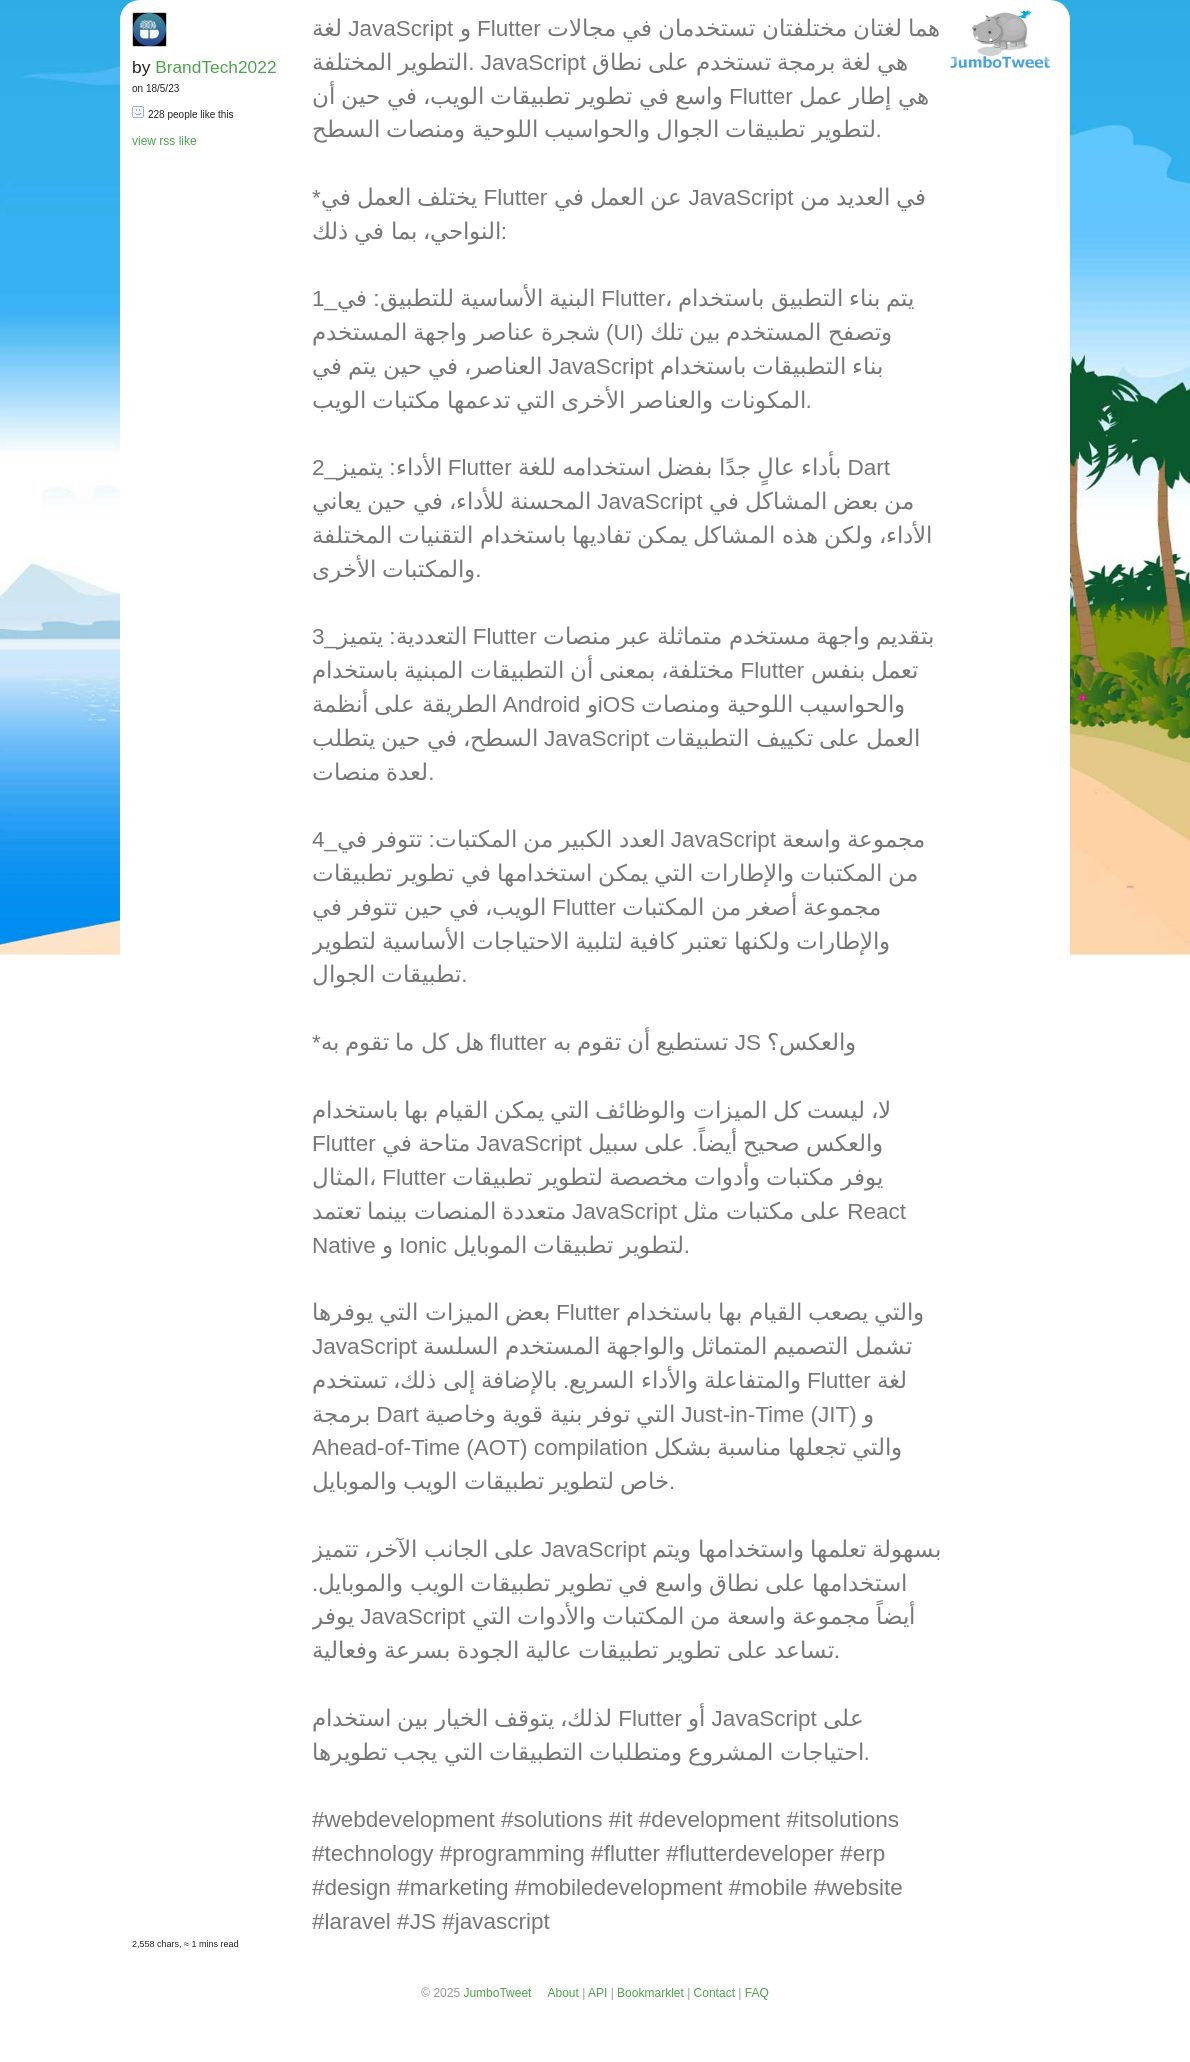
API (597, 1993)
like (188, 141)
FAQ (757, 1993)
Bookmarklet (650, 1993)
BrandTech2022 (215, 67)
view (144, 141)
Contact (714, 1993)
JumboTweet (497, 1993)
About (562, 1993)
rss (167, 141)
